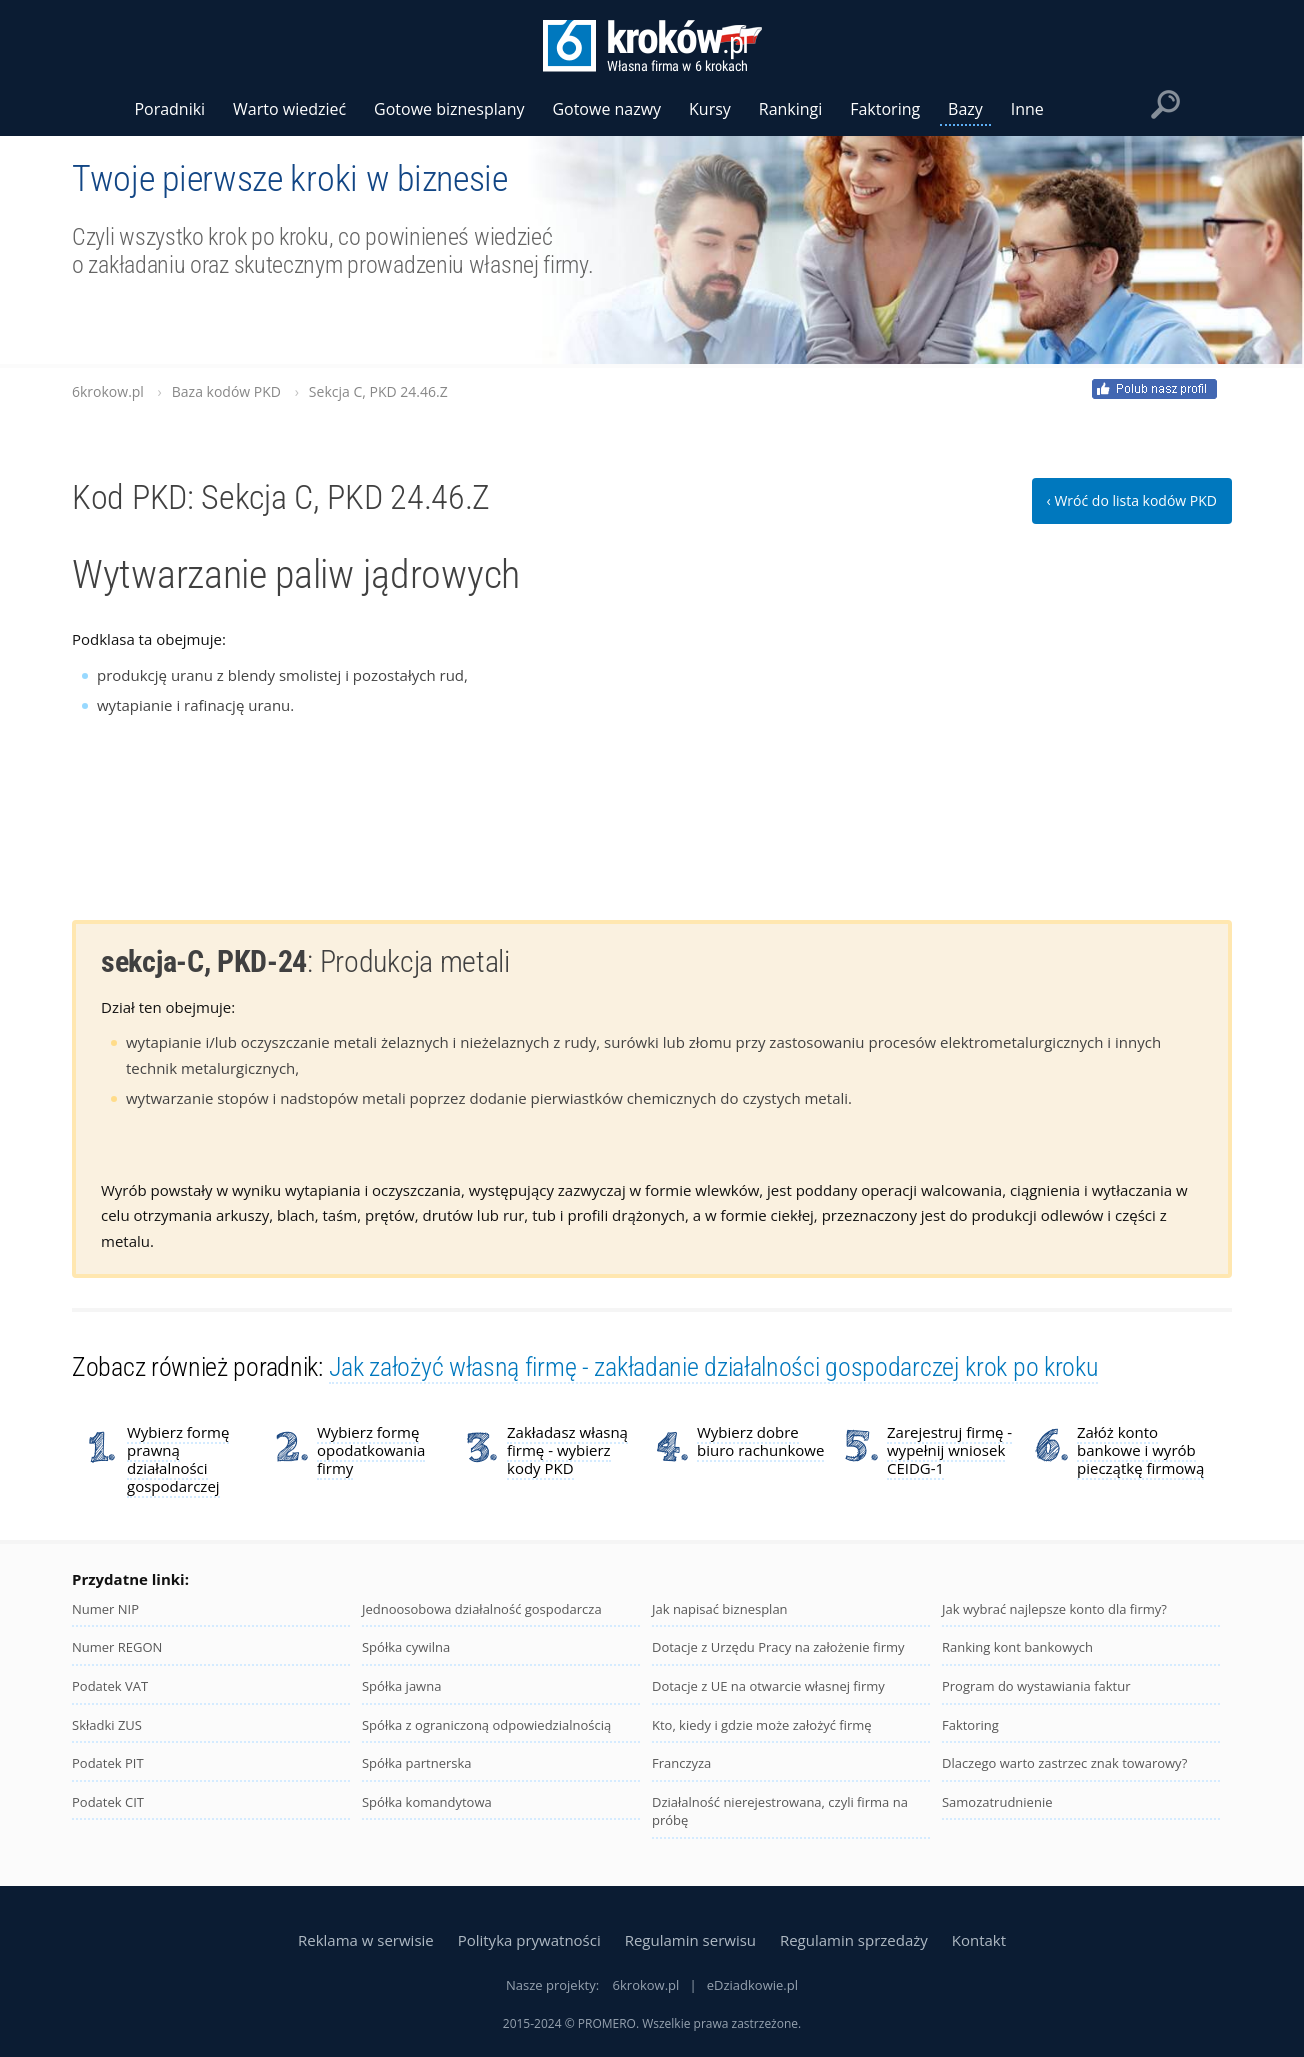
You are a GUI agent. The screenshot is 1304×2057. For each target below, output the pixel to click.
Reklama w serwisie (366, 1940)
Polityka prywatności (529, 1940)
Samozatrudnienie (997, 1802)
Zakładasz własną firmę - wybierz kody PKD (567, 1450)
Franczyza (681, 1763)
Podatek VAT (110, 1686)
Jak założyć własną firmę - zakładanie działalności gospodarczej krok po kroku (714, 1367)
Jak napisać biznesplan (720, 1609)
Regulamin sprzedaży (854, 1940)
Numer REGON (117, 1647)
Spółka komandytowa (427, 1802)
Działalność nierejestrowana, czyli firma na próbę (780, 1811)
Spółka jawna (401, 1686)
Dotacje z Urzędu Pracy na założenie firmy (778, 1647)
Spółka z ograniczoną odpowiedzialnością (486, 1725)
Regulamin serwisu (690, 1940)
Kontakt (979, 1940)
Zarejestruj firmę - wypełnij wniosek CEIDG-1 (949, 1450)
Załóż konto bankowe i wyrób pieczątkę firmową (1140, 1450)
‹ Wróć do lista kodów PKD (1132, 500)
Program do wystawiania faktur (1036, 1686)
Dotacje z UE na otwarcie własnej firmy (768, 1686)
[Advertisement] (1082, 752)
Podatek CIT (108, 1802)
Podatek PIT (108, 1763)
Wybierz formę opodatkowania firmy (371, 1450)
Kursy (710, 109)
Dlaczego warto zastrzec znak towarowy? (1064, 1763)
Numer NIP (105, 1609)
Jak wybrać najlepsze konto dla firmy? (1054, 1609)
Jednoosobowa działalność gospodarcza (482, 1609)
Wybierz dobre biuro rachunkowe (760, 1441)
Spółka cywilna (406, 1647)
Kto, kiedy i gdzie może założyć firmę (762, 1725)
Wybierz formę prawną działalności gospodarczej (178, 1459)
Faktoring (970, 1725)
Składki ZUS (107, 1725)
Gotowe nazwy (606, 109)
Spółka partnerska (417, 1763)
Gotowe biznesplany (449, 109)
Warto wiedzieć (289, 109)
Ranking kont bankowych (1017, 1647)
